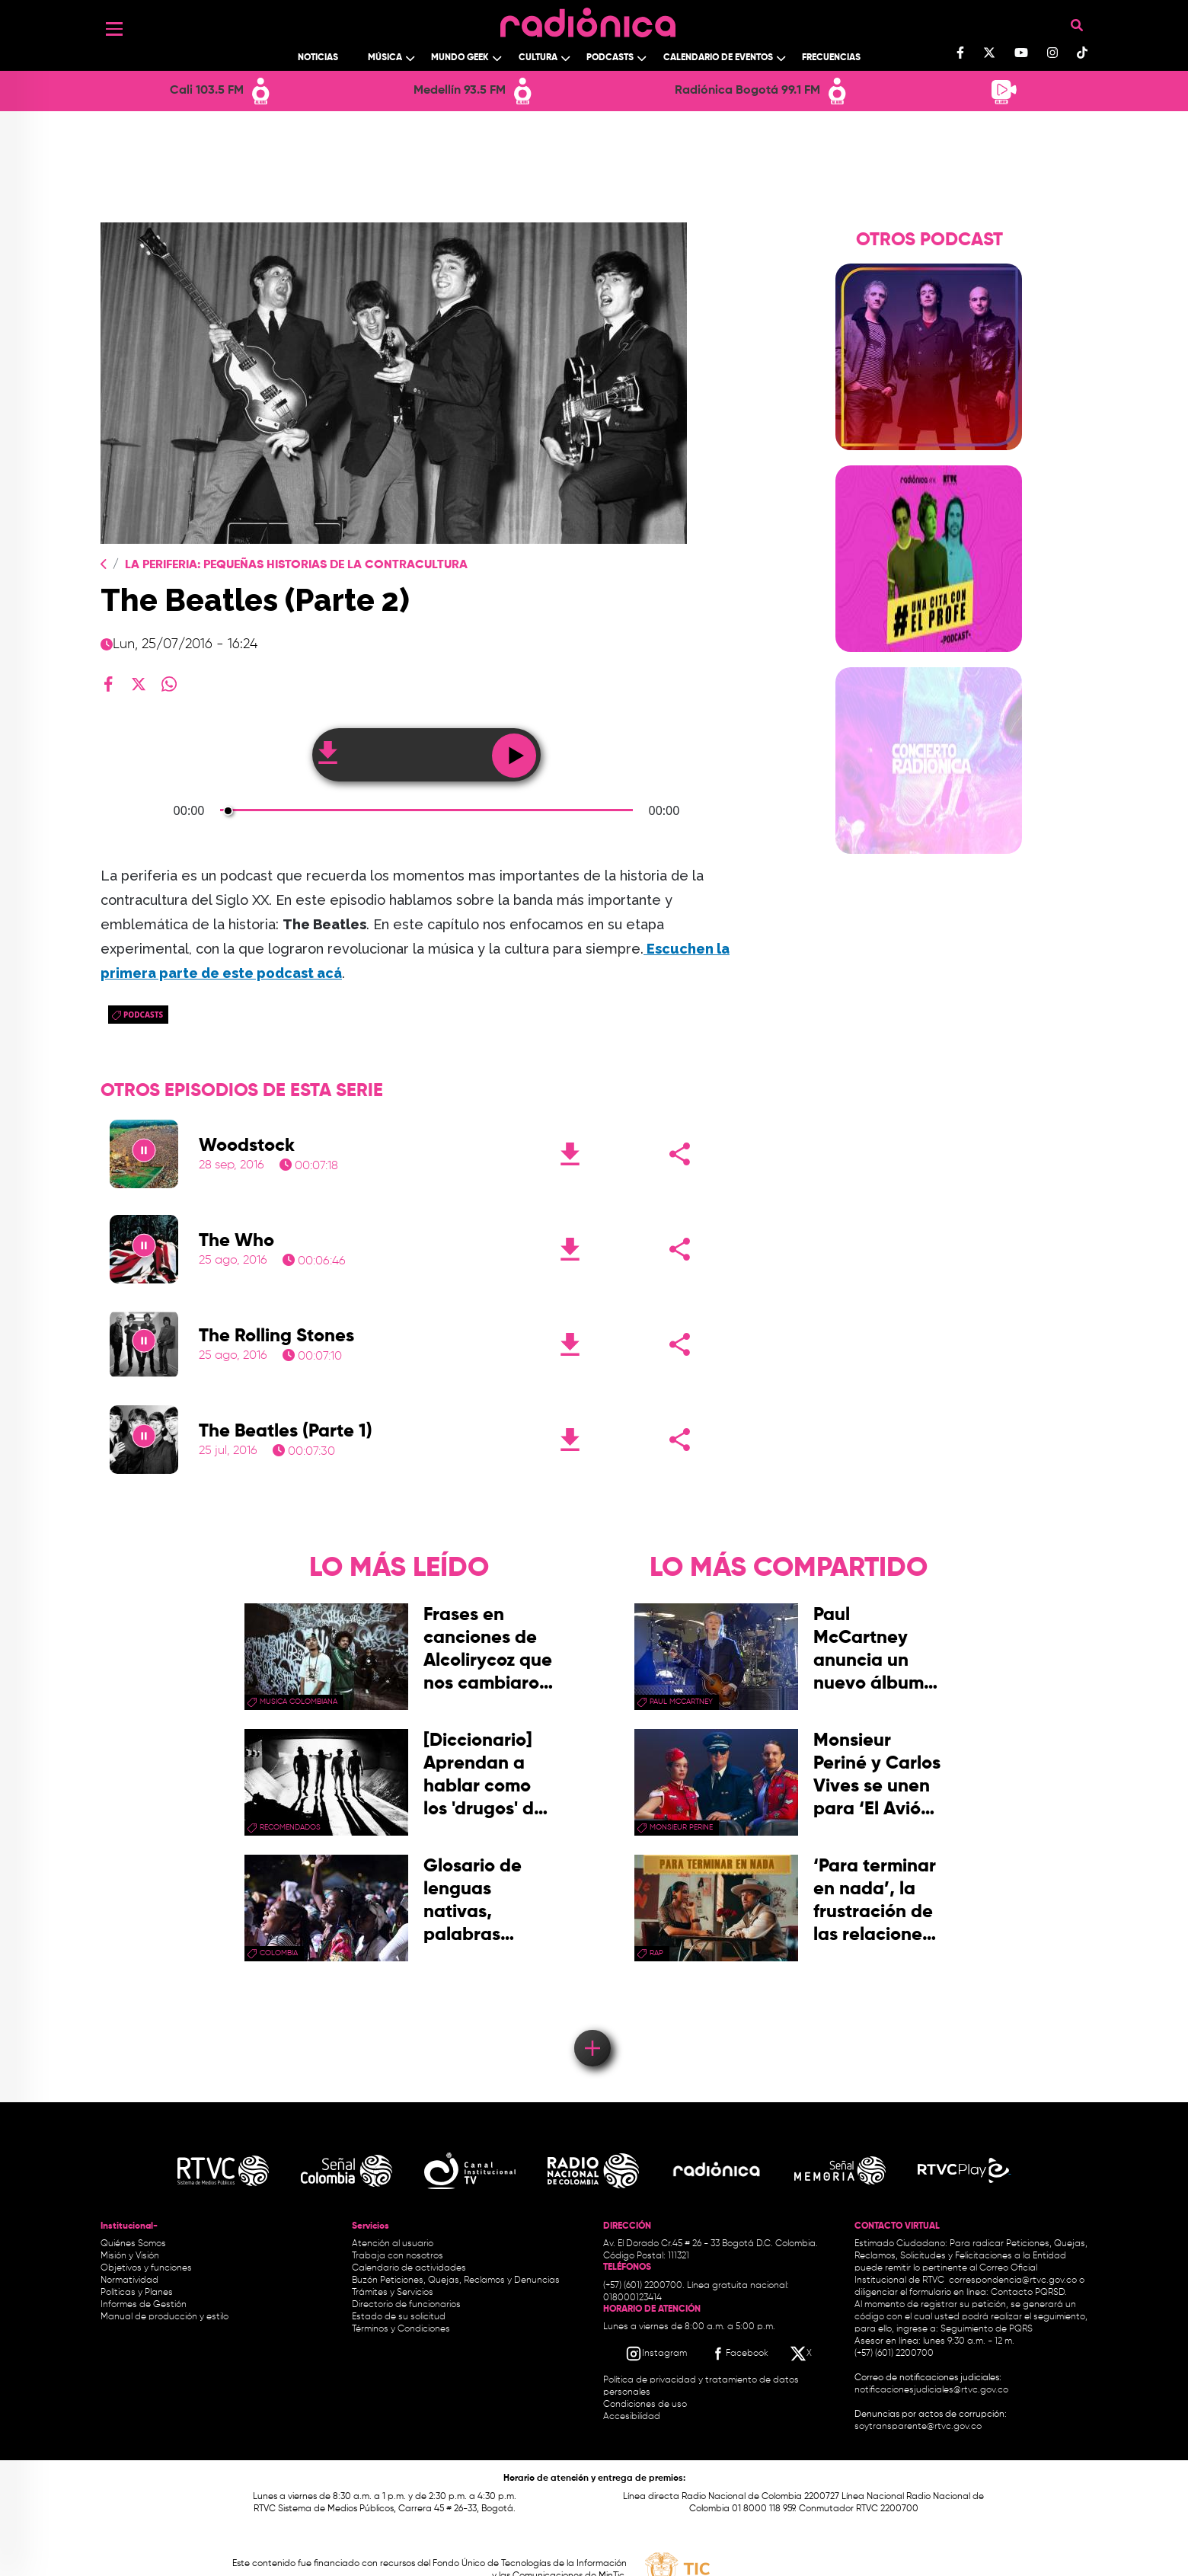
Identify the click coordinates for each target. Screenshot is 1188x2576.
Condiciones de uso (645, 2404)
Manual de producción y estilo (164, 2317)
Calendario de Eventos (718, 57)
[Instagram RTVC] (656, 2353)
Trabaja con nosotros (397, 2256)
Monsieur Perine (681, 1827)
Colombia (279, 1953)
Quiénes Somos (133, 2243)
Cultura (538, 57)
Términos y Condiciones (401, 2329)
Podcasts (610, 57)
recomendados (290, 1827)
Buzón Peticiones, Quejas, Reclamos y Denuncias (456, 2280)
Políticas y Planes (137, 2292)
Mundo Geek (460, 57)
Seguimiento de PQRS (986, 2329)
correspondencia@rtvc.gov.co (1013, 2280)
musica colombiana (298, 1701)
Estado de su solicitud (399, 2317)
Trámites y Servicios (392, 2292)
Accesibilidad (633, 2416)
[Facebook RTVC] (738, 2353)
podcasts (143, 1014)
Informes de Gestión (144, 2304)
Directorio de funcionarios (406, 2304)
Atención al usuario (392, 2243)
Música (385, 57)
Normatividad (129, 2280)
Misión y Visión (130, 2256)
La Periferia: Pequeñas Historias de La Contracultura (296, 565)
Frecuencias (831, 57)
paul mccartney (681, 1701)
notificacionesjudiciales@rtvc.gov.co (931, 2390)
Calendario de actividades (409, 2268)
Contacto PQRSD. (1029, 2292)
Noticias (318, 57)
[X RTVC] (802, 2353)
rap (656, 1953)
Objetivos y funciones (146, 2268)
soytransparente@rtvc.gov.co (918, 2426)
